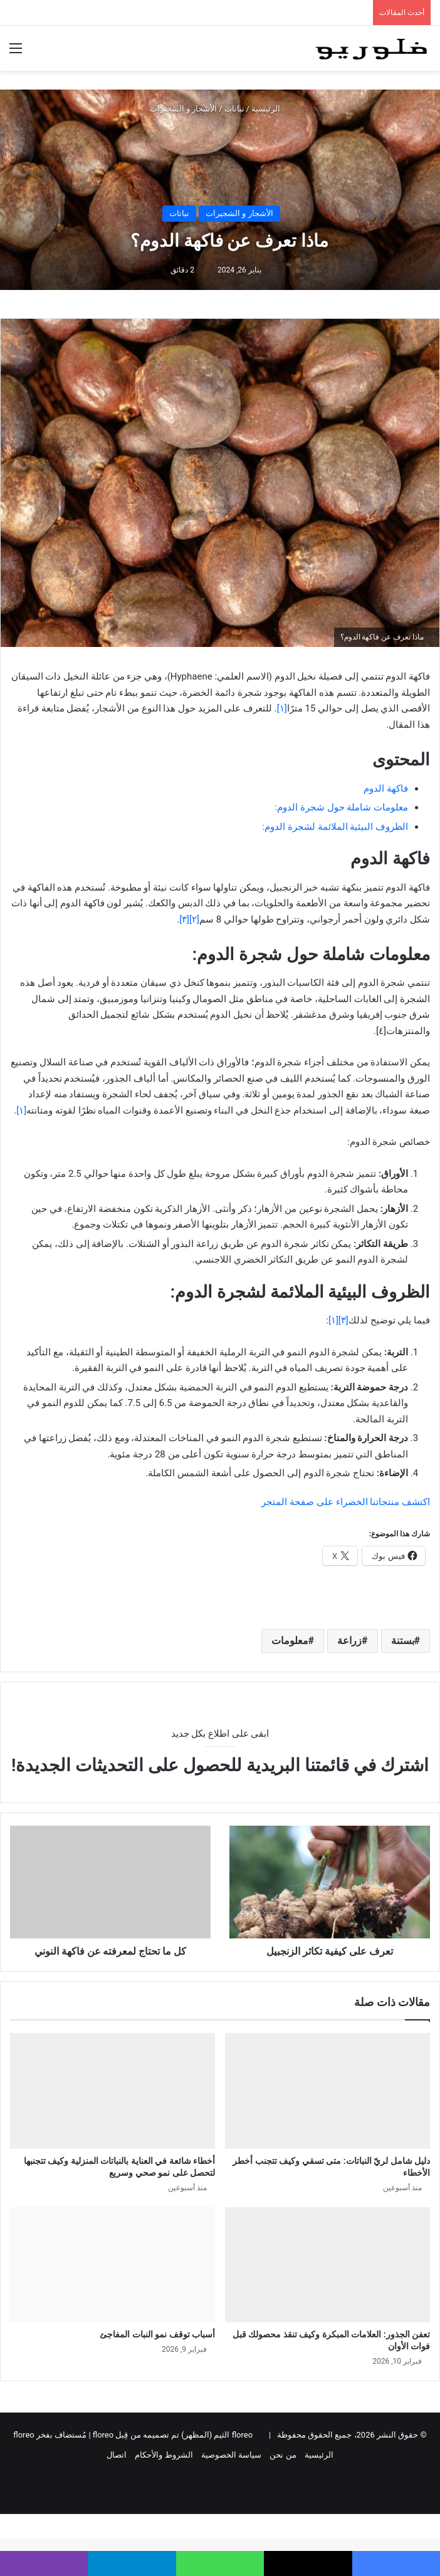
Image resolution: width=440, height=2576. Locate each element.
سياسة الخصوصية (231, 2455)
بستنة (402, 1641)
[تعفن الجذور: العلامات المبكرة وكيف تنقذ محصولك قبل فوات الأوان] (327, 2264)
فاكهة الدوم (386, 788)
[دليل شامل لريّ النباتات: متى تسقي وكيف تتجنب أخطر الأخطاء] (327, 2090)
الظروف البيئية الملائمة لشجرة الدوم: (335, 826)
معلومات (289, 1641)
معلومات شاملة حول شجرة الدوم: (341, 807)
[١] (21, 1110)
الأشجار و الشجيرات (183, 108)
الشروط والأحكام (163, 2455)
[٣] (184, 919)
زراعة (349, 1641)
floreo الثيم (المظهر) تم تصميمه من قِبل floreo (173, 2434)
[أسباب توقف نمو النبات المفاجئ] (112, 2264)
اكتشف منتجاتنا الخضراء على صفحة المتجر (345, 1502)
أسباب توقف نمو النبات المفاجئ (157, 2334)
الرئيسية (270, 108)
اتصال (117, 2455)
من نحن (283, 2455)
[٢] (194, 919)
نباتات (234, 108)
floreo (23, 2434)
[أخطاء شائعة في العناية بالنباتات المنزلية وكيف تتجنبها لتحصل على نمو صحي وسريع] (112, 2090)
